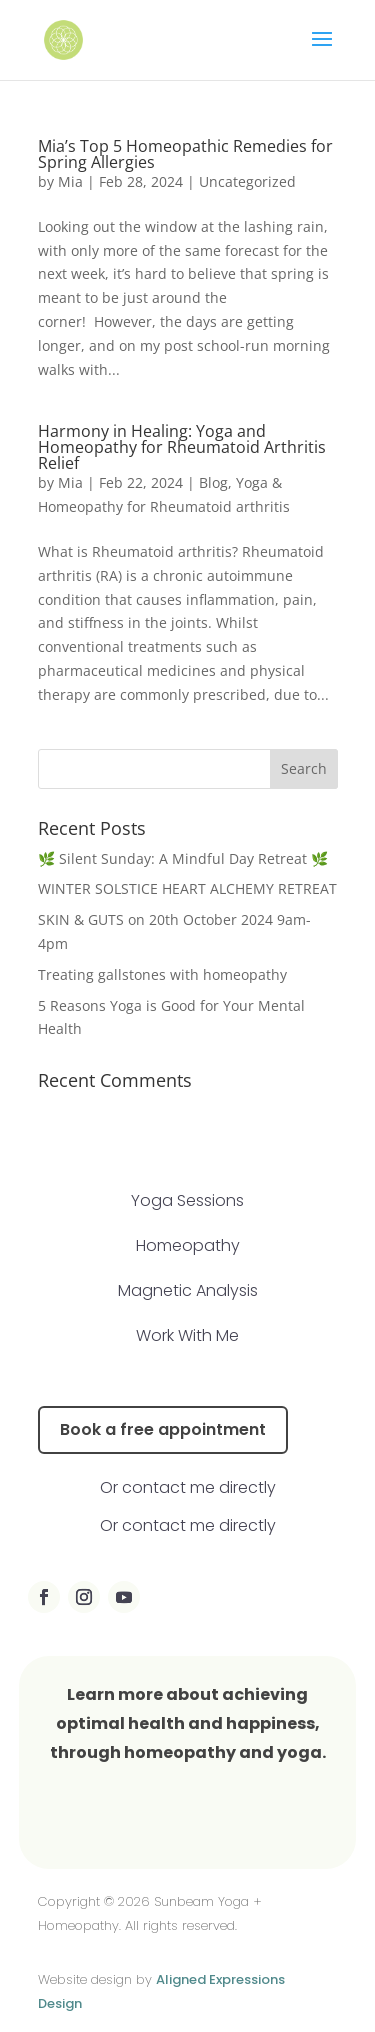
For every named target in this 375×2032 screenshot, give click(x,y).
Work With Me (187, 1335)
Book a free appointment (163, 1429)
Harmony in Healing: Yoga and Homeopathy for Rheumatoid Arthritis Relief (182, 447)
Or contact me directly (188, 1487)
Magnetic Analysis (188, 1290)
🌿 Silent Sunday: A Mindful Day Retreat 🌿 (183, 858)
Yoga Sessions (187, 1200)
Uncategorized (247, 181)
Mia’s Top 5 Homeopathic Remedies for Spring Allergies (185, 154)
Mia (70, 181)
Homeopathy (188, 1245)
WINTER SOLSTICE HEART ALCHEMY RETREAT (187, 888)
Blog (213, 482)
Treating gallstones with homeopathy (164, 974)
